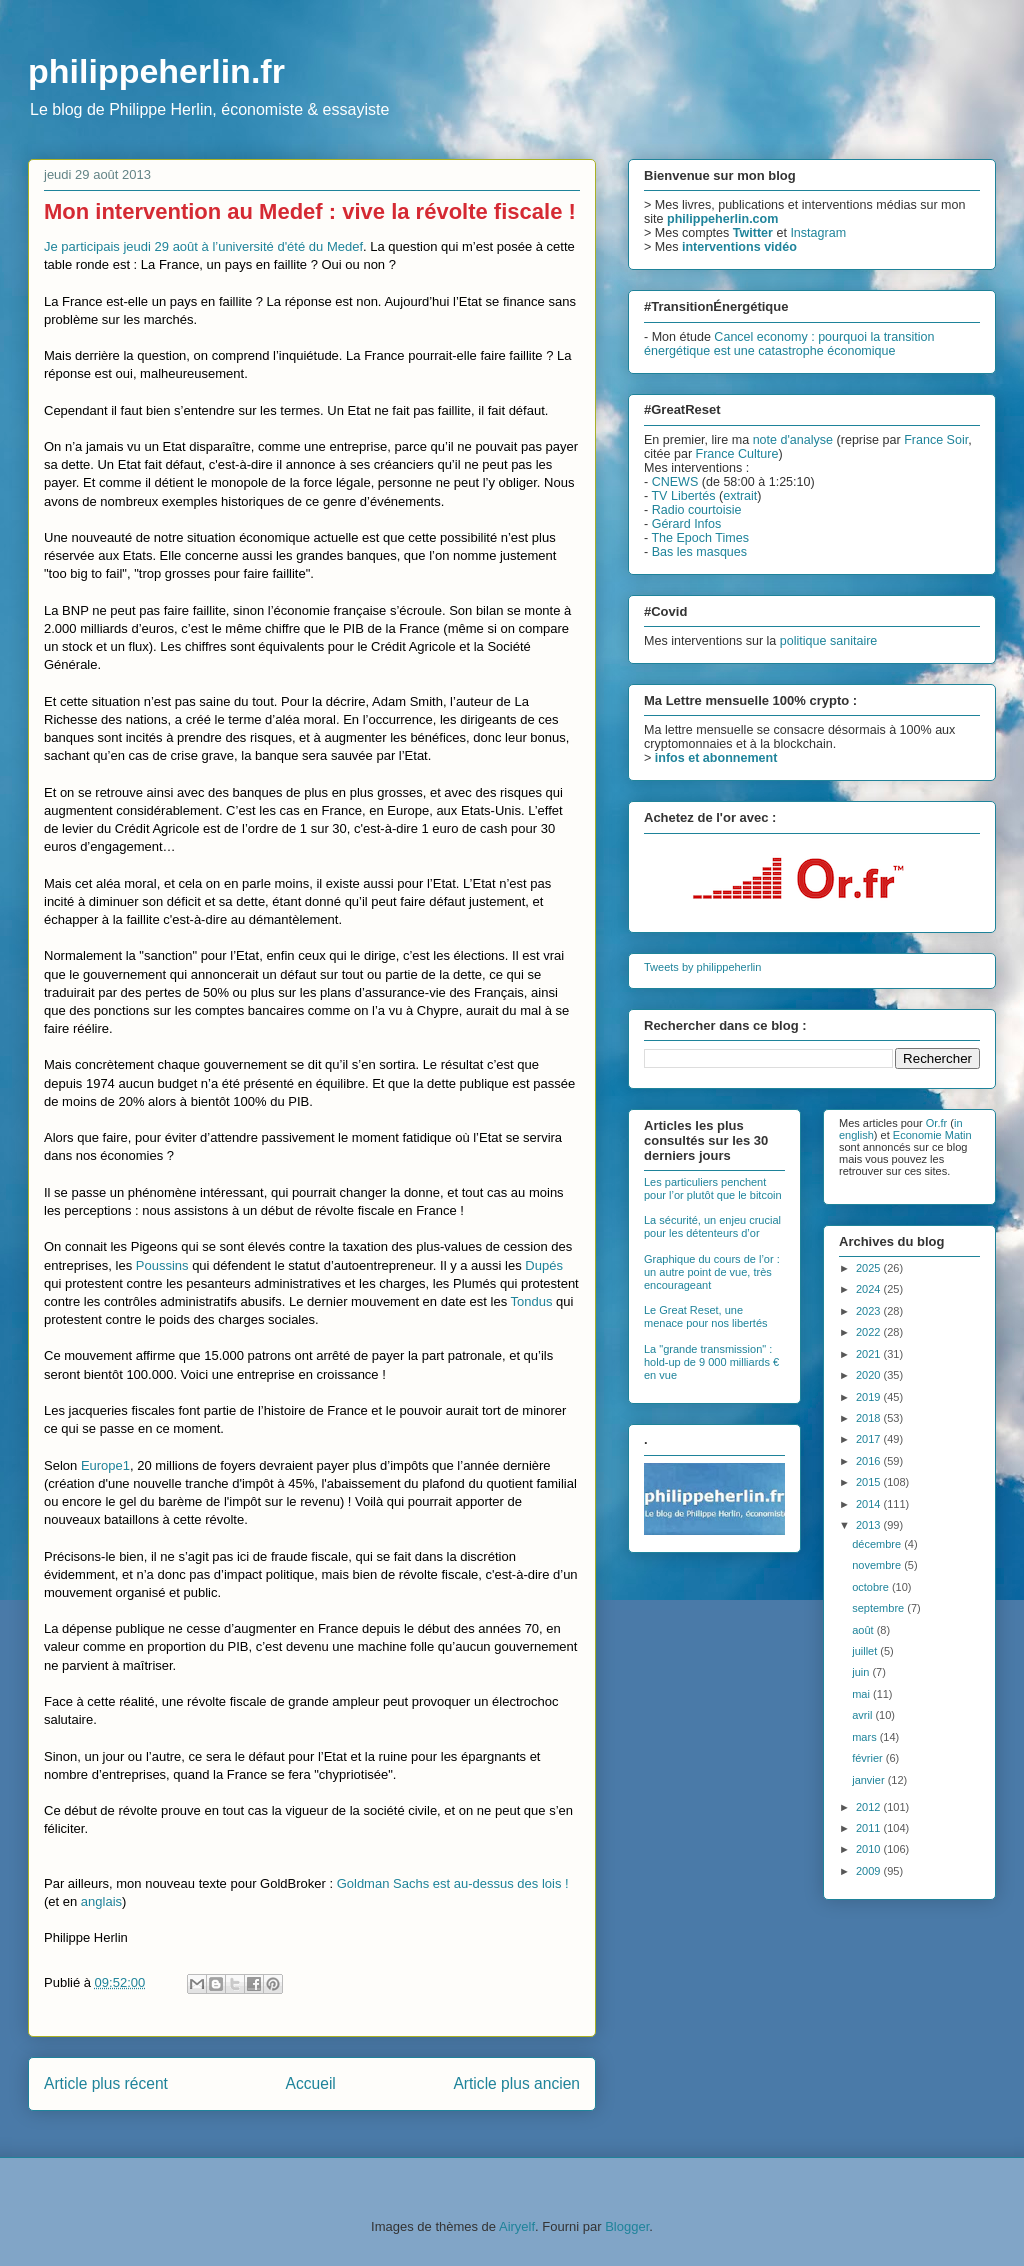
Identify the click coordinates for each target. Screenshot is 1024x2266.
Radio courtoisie (697, 510)
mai (862, 1694)
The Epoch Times (700, 538)
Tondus (532, 1301)
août (864, 1630)
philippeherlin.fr (156, 71)
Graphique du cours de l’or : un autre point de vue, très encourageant (712, 1272)
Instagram (818, 233)
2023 (870, 1311)
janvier (869, 1780)
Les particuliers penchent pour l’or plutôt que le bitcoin (713, 1188)
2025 (870, 1268)
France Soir (936, 440)
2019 (870, 1397)
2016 (870, 1461)
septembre (879, 1608)
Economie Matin (932, 1135)
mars (866, 1737)
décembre (878, 1544)
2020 (870, 1375)
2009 (870, 1871)
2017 (870, 1439)
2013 (870, 1525)
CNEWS (675, 482)
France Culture (737, 454)
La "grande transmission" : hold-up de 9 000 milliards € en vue (711, 1362)
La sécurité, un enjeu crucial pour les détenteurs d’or (712, 1226)
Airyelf (517, 2226)
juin (862, 1672)
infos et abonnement (716, 758)
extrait (740, 496)
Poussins (162, 1265)
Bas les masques (699, 552)
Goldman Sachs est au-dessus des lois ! (453, 1883)
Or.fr (936, 1123)
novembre (878, 1565)
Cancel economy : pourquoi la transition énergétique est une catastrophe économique (789, 344)
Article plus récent (106, 2083)
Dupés (544, 1265)
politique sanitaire (829, 641)
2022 (870, 1332)
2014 (870, 1504)
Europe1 (105, 1465)
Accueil (311, 2083)
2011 (870, 1828)
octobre (872, 1587)
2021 (870, 1354)
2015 (870, 1482)
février (869, 1758)
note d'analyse (793, 440)
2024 (870, 1289)
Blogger (627, 2226)
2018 (870, 1418)
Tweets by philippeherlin (702, 967)
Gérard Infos (687, 524)
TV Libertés (683, 496)
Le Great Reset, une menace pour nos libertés (706, 1316)
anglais (101, 1901)
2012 (870, 1807)
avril (863, 1715)
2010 (870, 1849)
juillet (866, 1651)
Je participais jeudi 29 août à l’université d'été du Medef (203, 246)
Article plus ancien (516, 2083)
